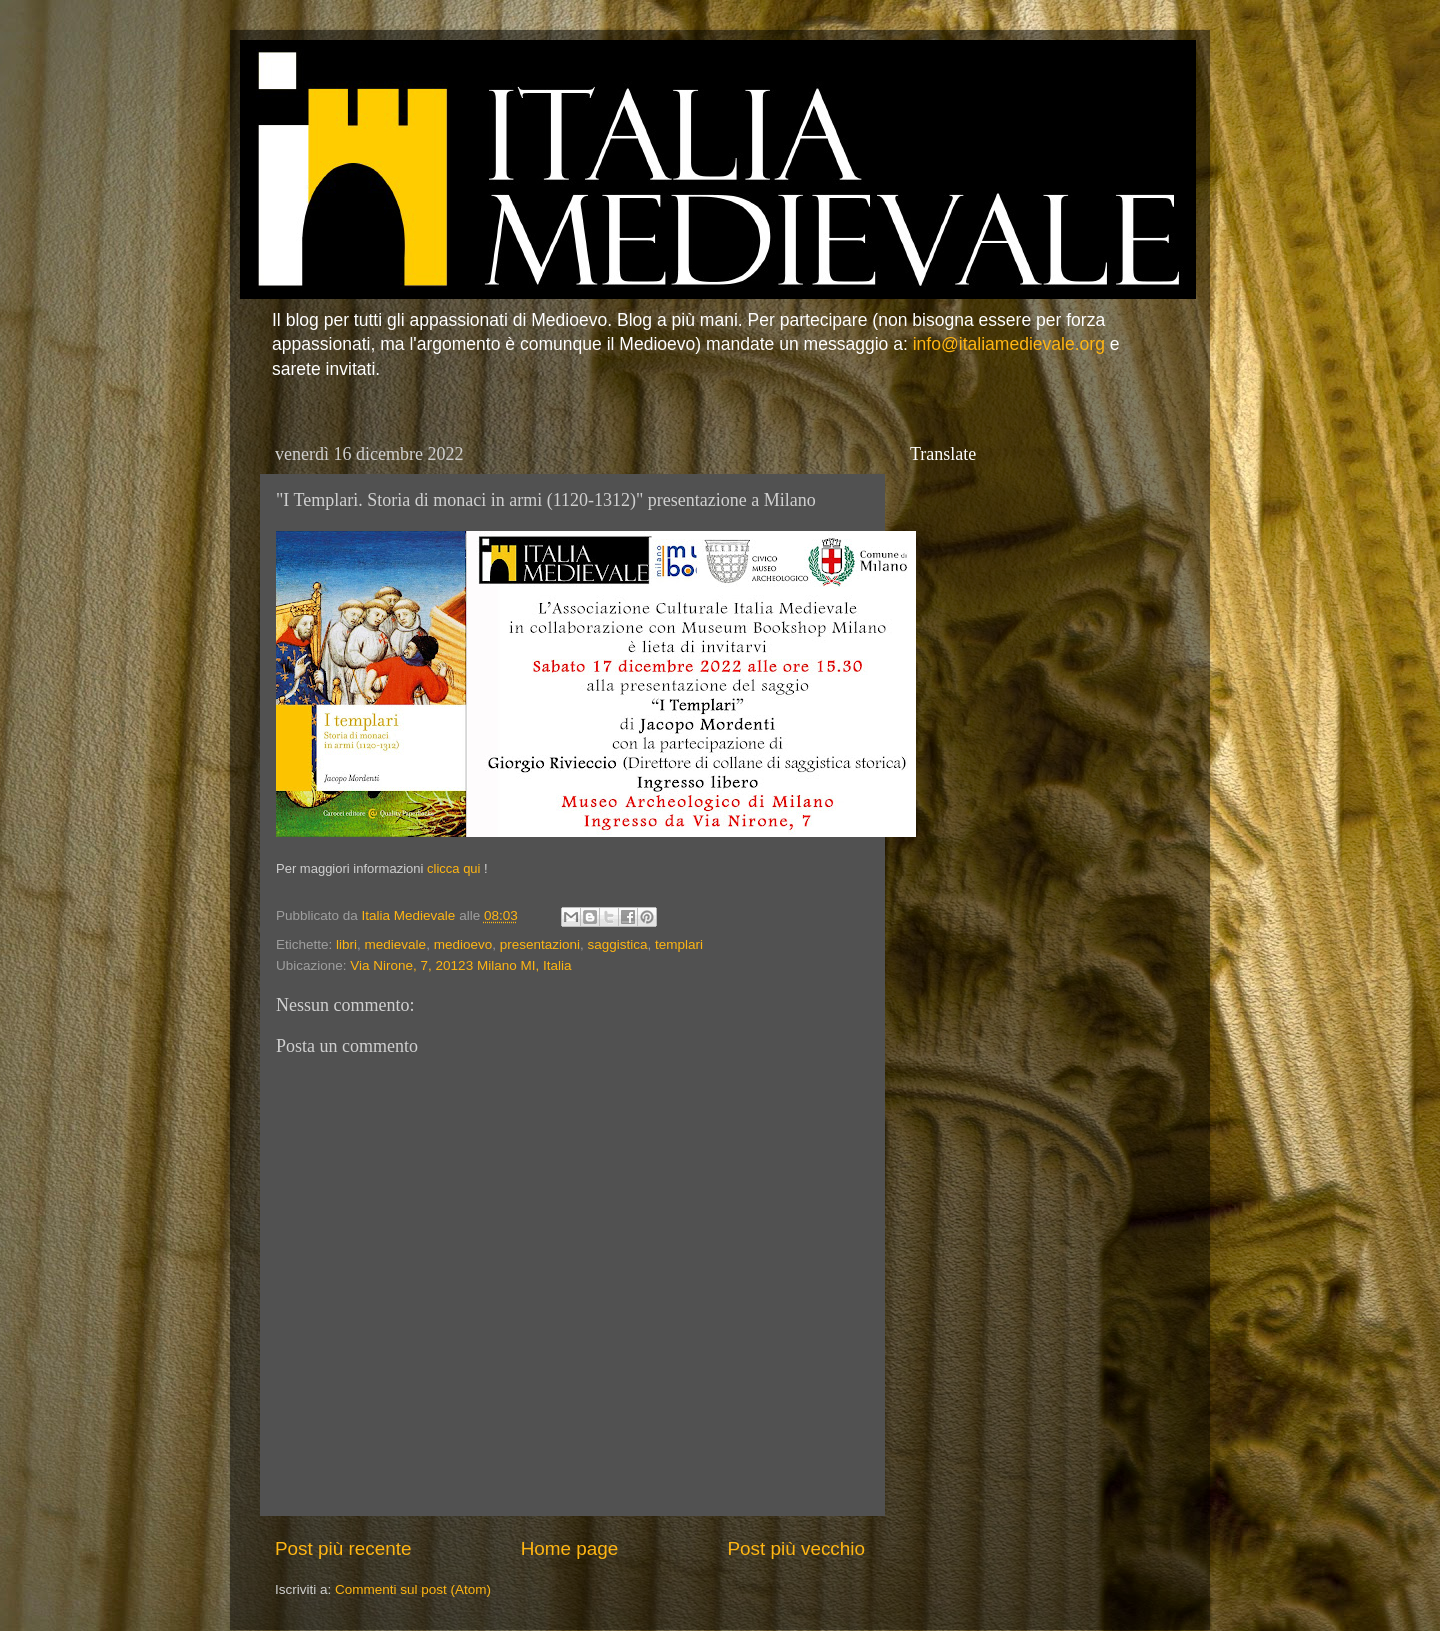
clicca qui (453, 868)
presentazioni (540, 944)
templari (679, 944)
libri (346, 944)
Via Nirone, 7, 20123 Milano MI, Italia (460, 965)
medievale (396, 944)
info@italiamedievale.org (1009, 344)
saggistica (618, 944)
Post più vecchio (796, 1548)
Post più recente (343, 1548)
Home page (570, 1548)
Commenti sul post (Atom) (413, 1589)
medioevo (463, 944)
